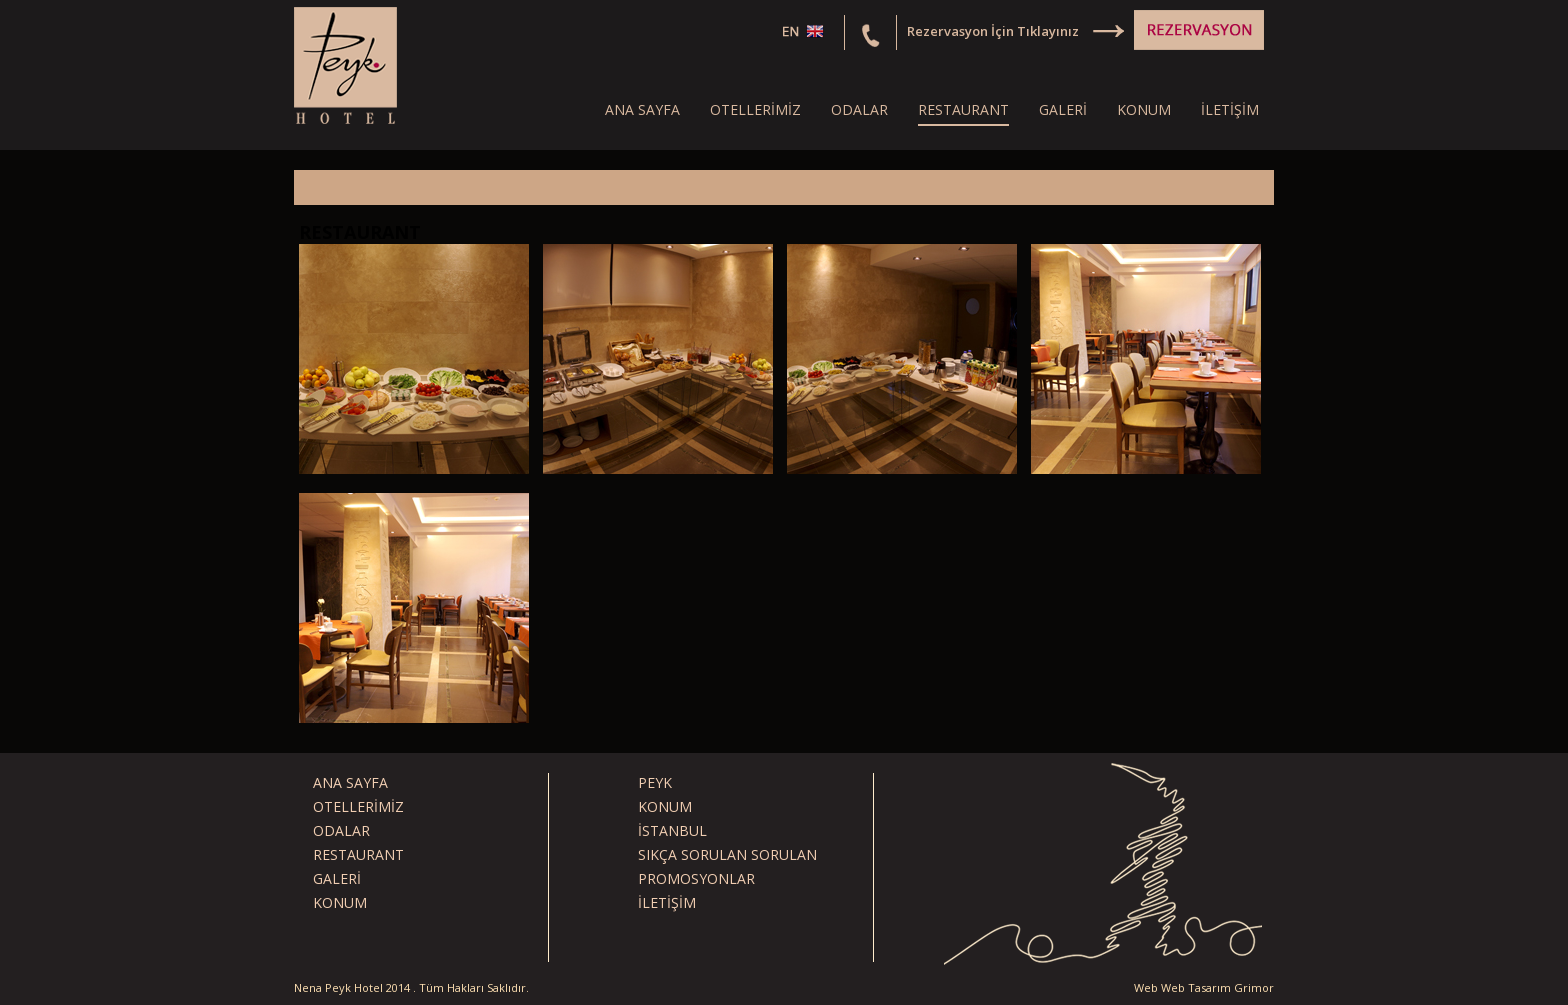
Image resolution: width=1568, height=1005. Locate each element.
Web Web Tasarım (1182, 987)
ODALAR (859, 109)
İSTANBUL (672, 830)
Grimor (1254, 987)
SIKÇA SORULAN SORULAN (727, 854)
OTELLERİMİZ (755, 109)
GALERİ (1063, 109)
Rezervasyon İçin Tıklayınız (993, 31)
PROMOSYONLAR (696, 878)
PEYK (655, 782)
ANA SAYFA (642, 109)
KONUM (1144, 109)
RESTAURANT (963, 109)
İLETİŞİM (1230, 109)
